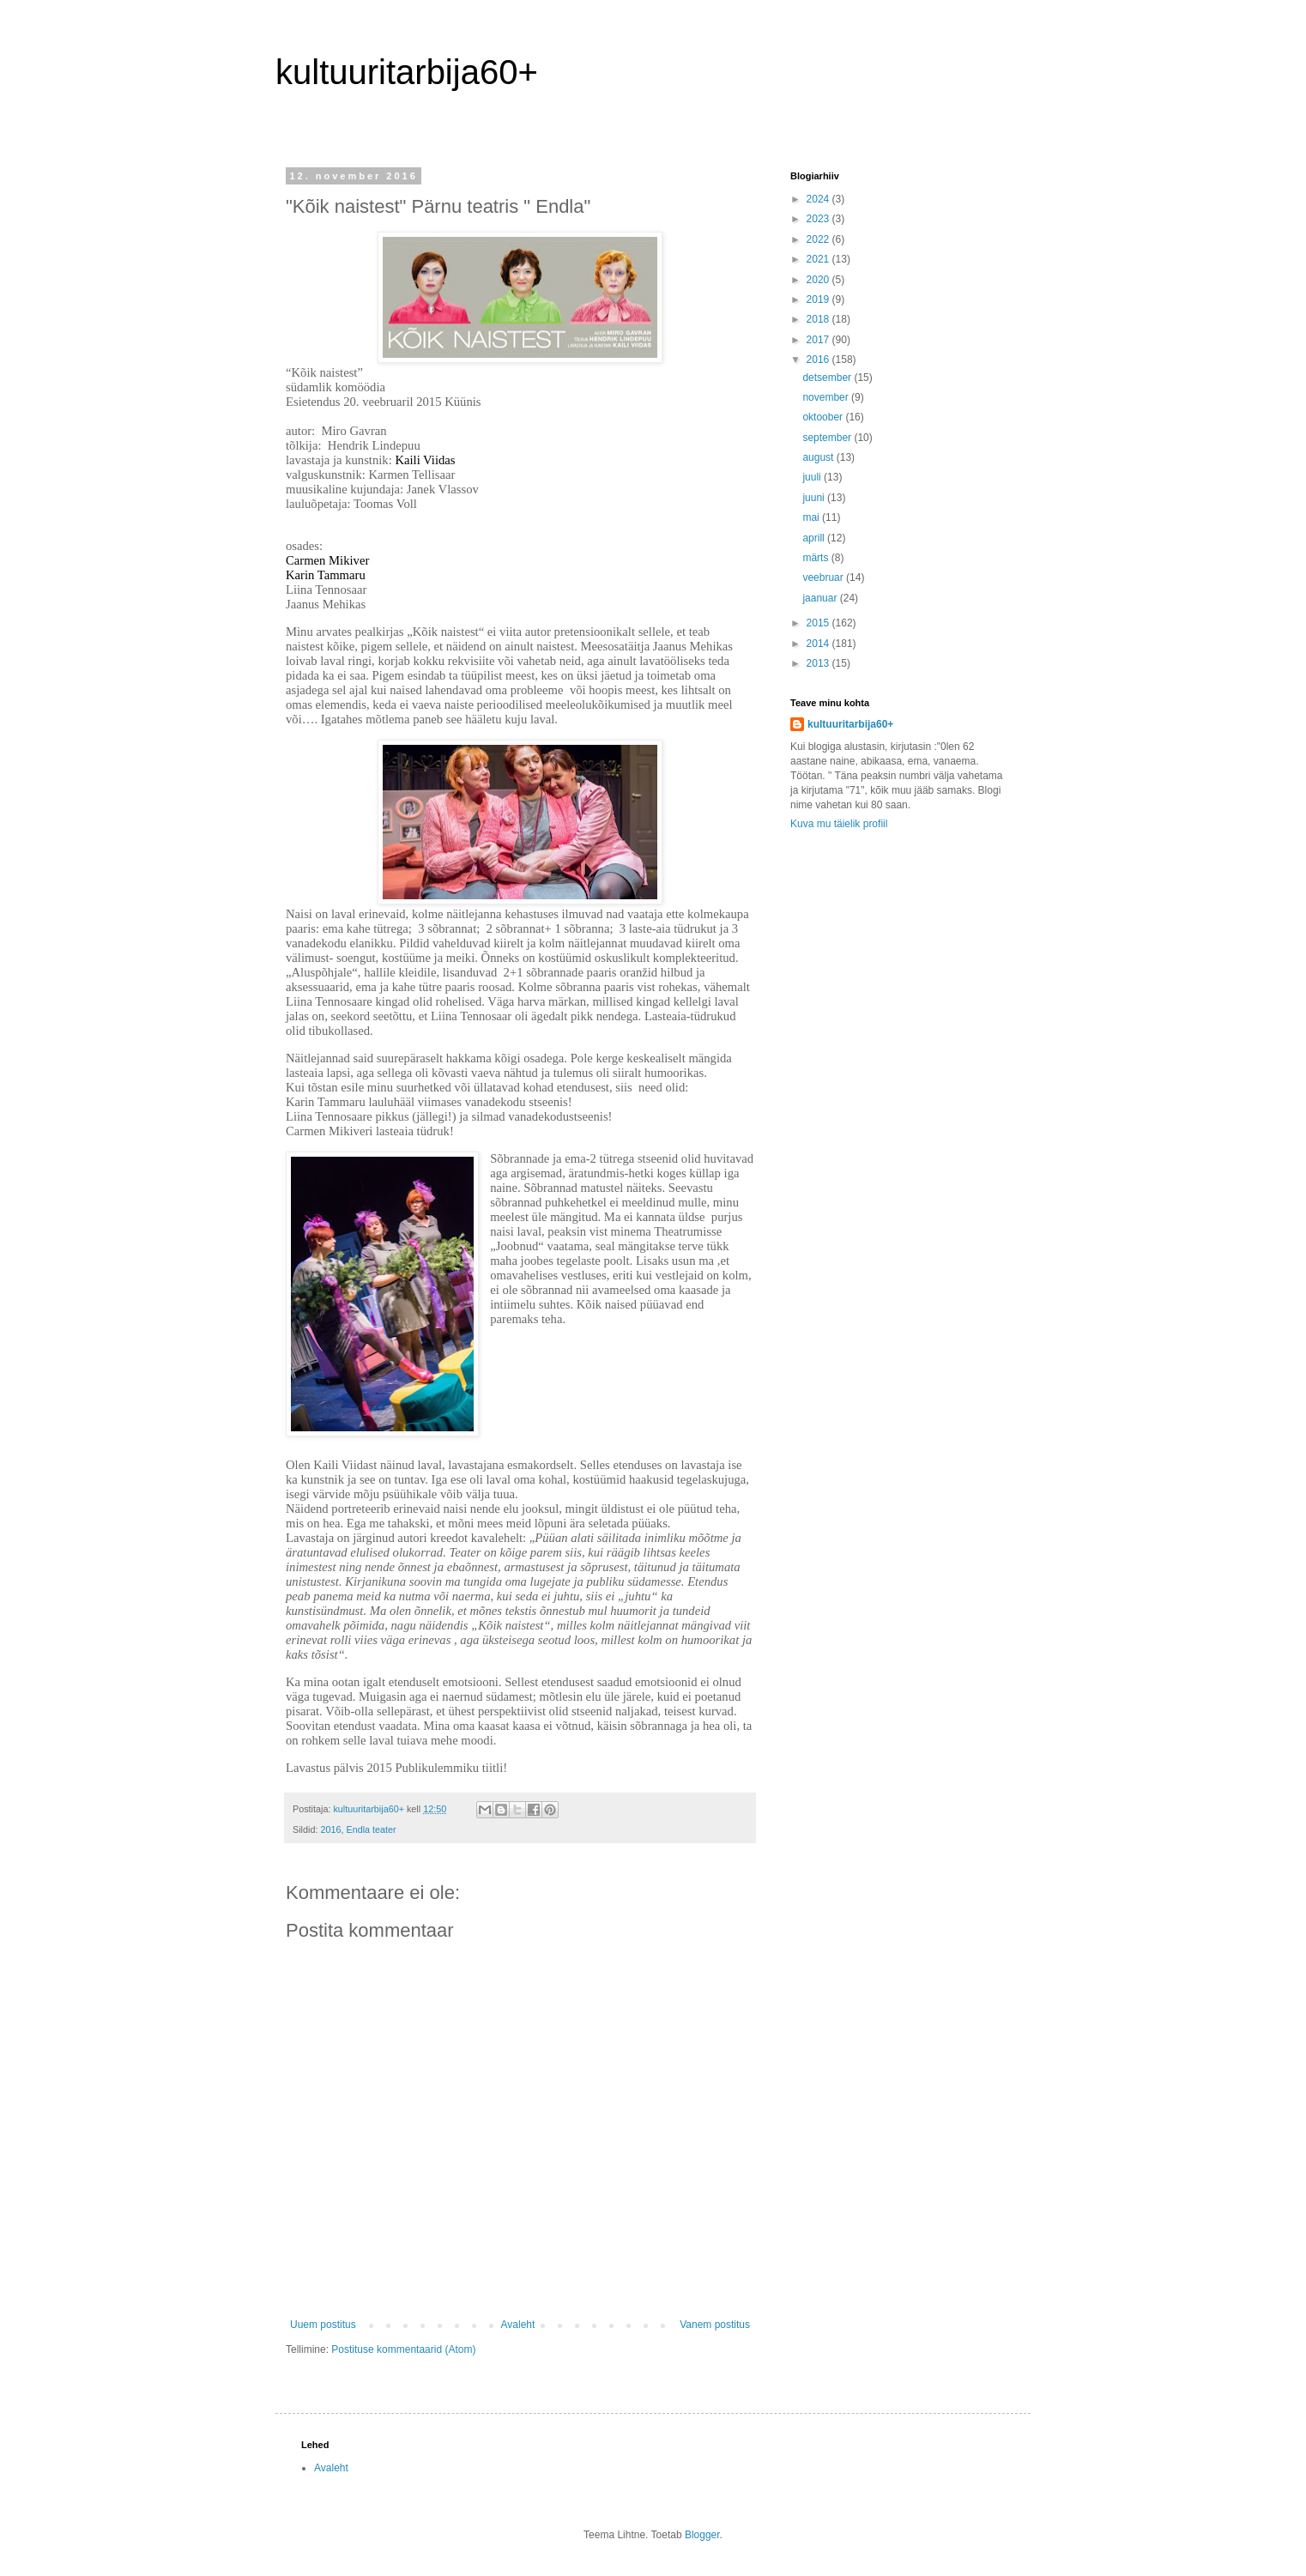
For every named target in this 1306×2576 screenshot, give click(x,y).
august (819, 457)
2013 (819, 663)
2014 (819, 644)
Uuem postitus (323, 2325)
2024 (819, 199)
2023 (819, 219)
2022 (819, 239)
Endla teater (371, 1829)
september (828, 438)
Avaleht (518, 2325)
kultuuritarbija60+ (406, 72)
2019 (819, 299)
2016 (330, 1829)
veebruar (824, 577)
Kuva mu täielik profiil (838, 824)
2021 (819, 259)
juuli (813, 477)
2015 (819, 623)
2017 (819, 340)
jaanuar (820, 598)
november (826, 397)
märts (816, 558)
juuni (814, 498)
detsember (828, 378)
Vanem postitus (715, 2325)
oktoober (823, 417)
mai (812, 517)
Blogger (702, 2535)
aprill (814, 538)
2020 (819, 280)
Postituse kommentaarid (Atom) (403, 2349)
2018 (819, 319)
